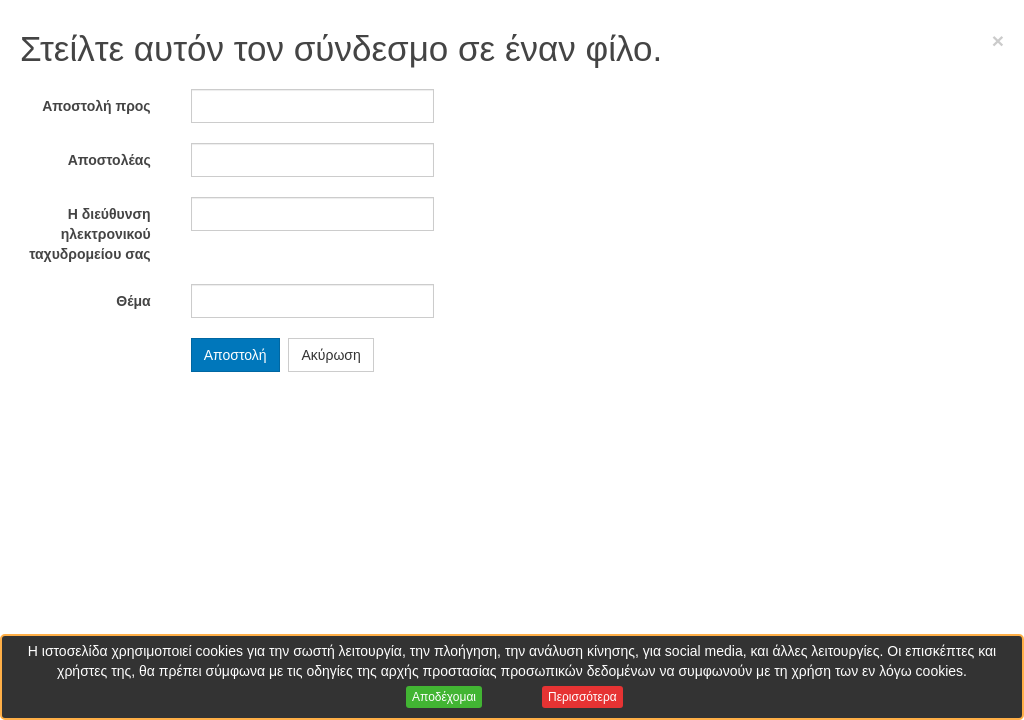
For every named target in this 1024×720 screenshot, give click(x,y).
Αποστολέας (109, 160)
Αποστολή (235, 355)
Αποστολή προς (96, 106)
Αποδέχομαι (444, 697)
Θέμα (133, 301)
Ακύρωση (330, 355)
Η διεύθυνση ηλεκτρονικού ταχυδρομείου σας (90, 234)
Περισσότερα (582, 697)
